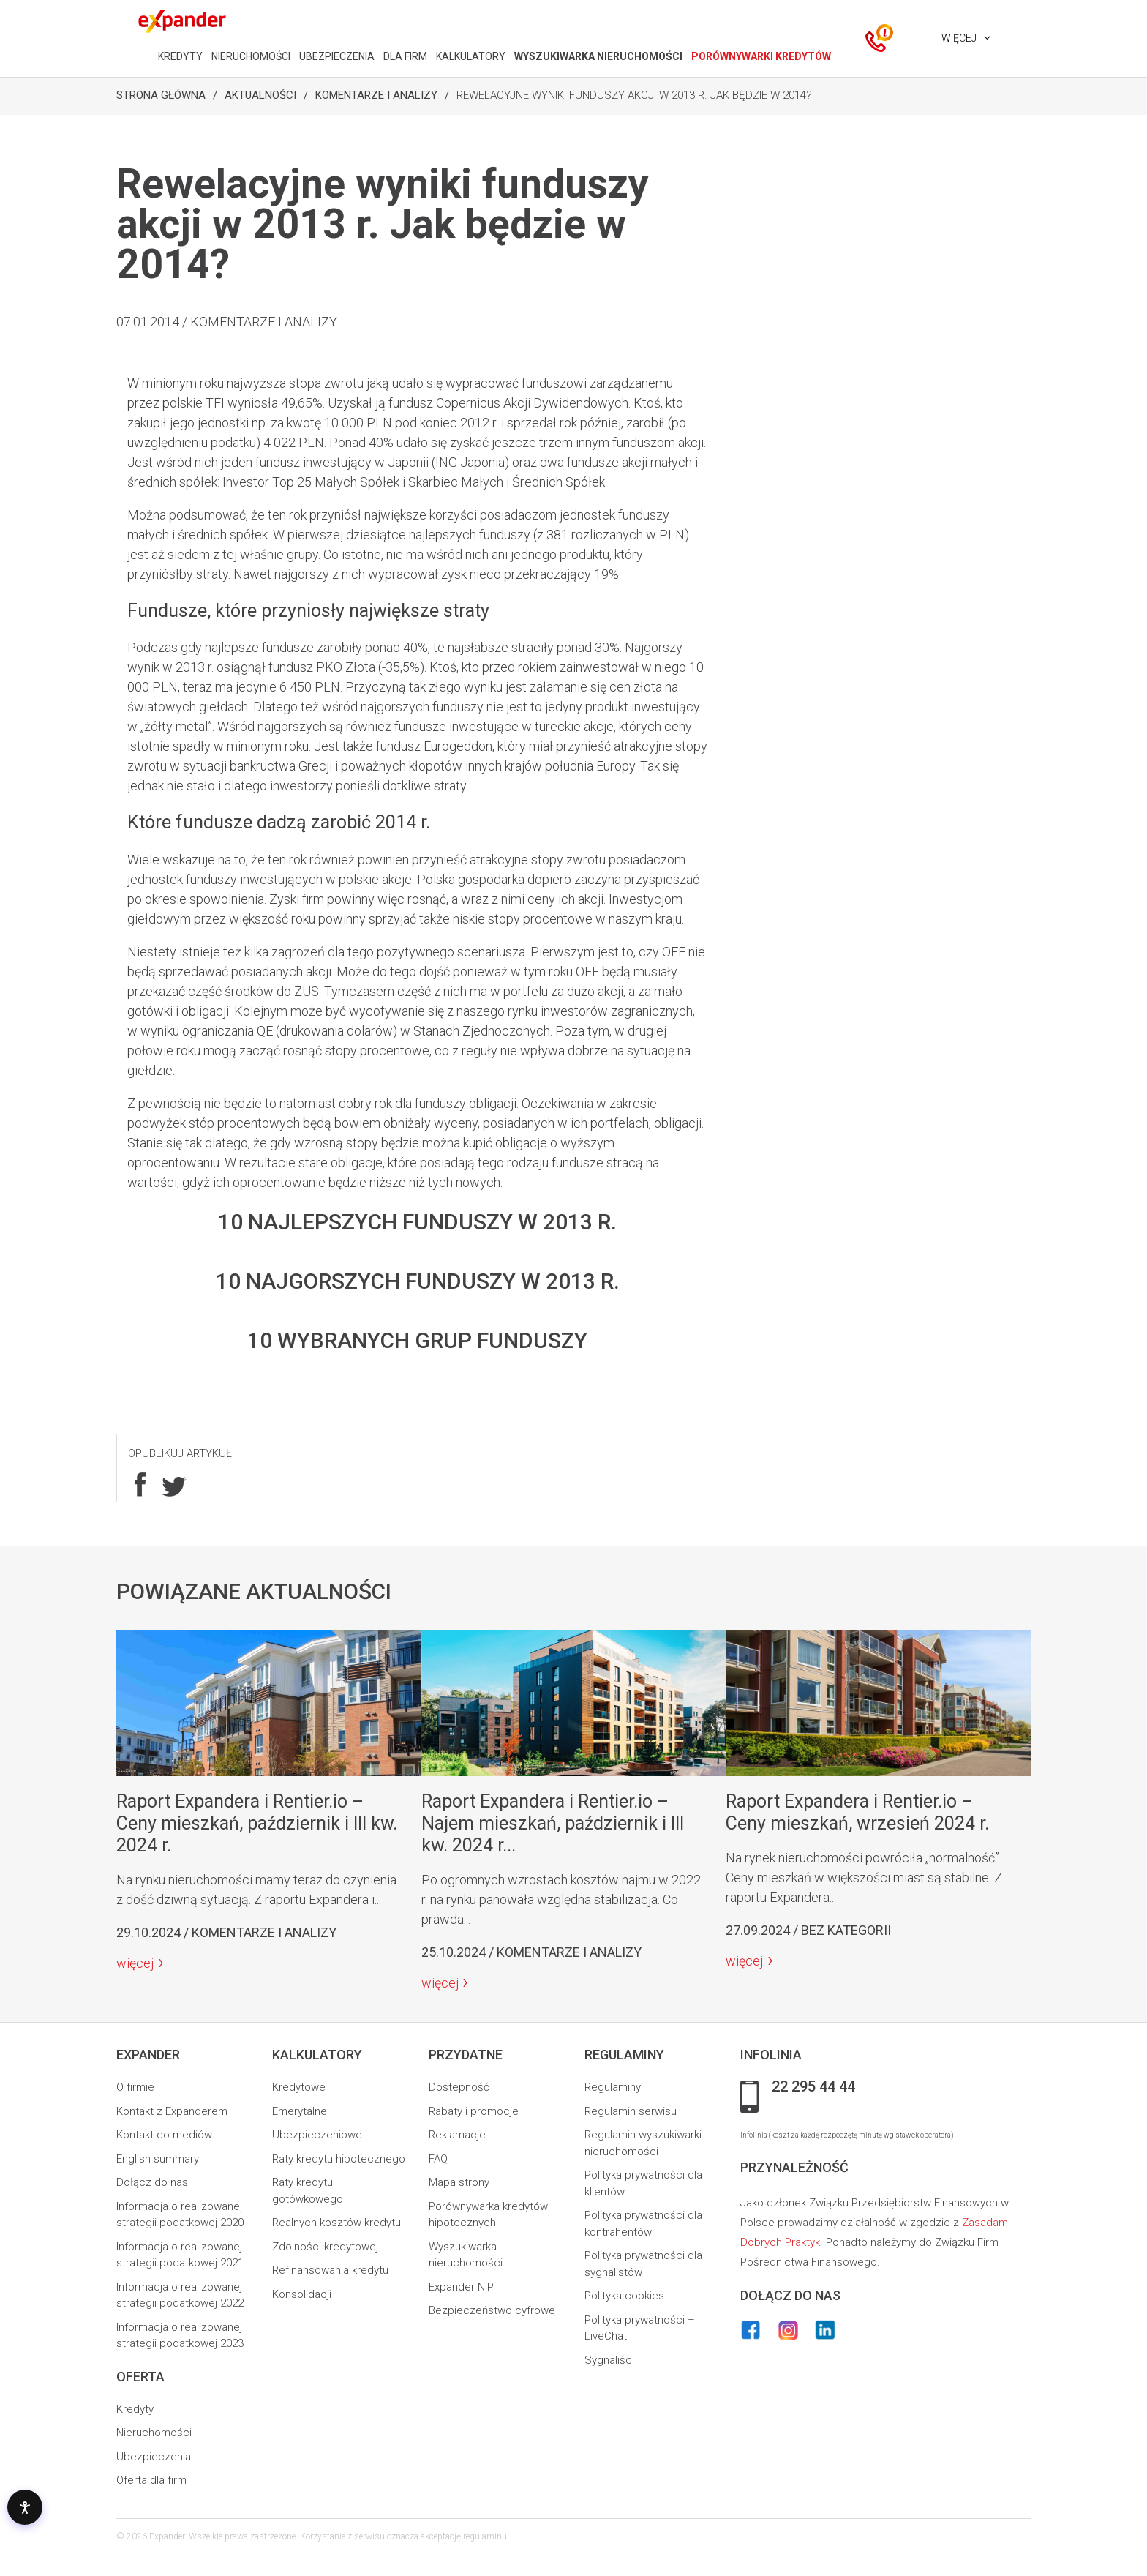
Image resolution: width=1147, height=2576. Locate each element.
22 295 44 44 (813, 2087)
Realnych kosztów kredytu (336, 2222)
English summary (157, 2158)
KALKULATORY (470, 56)
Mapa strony (459, 2182)
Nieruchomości (154, 2432)
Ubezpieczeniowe (317, 2134)
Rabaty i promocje (474, 2111)
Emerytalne (299, 2111)
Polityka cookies (624, 2295)
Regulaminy (612, 2087)
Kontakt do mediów (164, 2134)
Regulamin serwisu (630, 2111)
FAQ (438, 2158)
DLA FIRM (405, 56)
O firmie (135, 2087)
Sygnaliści (609, 2360)
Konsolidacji (301, 2294)
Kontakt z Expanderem (171, 2111)
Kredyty (135, 2409)
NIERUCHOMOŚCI (250, 56)
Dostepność (459, 2087)
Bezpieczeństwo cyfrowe (492, 2310)
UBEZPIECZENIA (337, 56)
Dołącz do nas (152, 2182)
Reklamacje (457, 2134)
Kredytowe (299, 2087)
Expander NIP (461, 2287)
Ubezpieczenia (153, 2456)
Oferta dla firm (151, 2480)
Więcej (959, 38)
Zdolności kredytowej (325, 2246)
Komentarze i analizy (376, 95)
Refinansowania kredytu (330, 2270)
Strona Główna (161, 95)
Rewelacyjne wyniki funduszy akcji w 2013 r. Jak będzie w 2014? (634, 95)
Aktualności (260, 95)
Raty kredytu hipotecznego (338, 2158)
